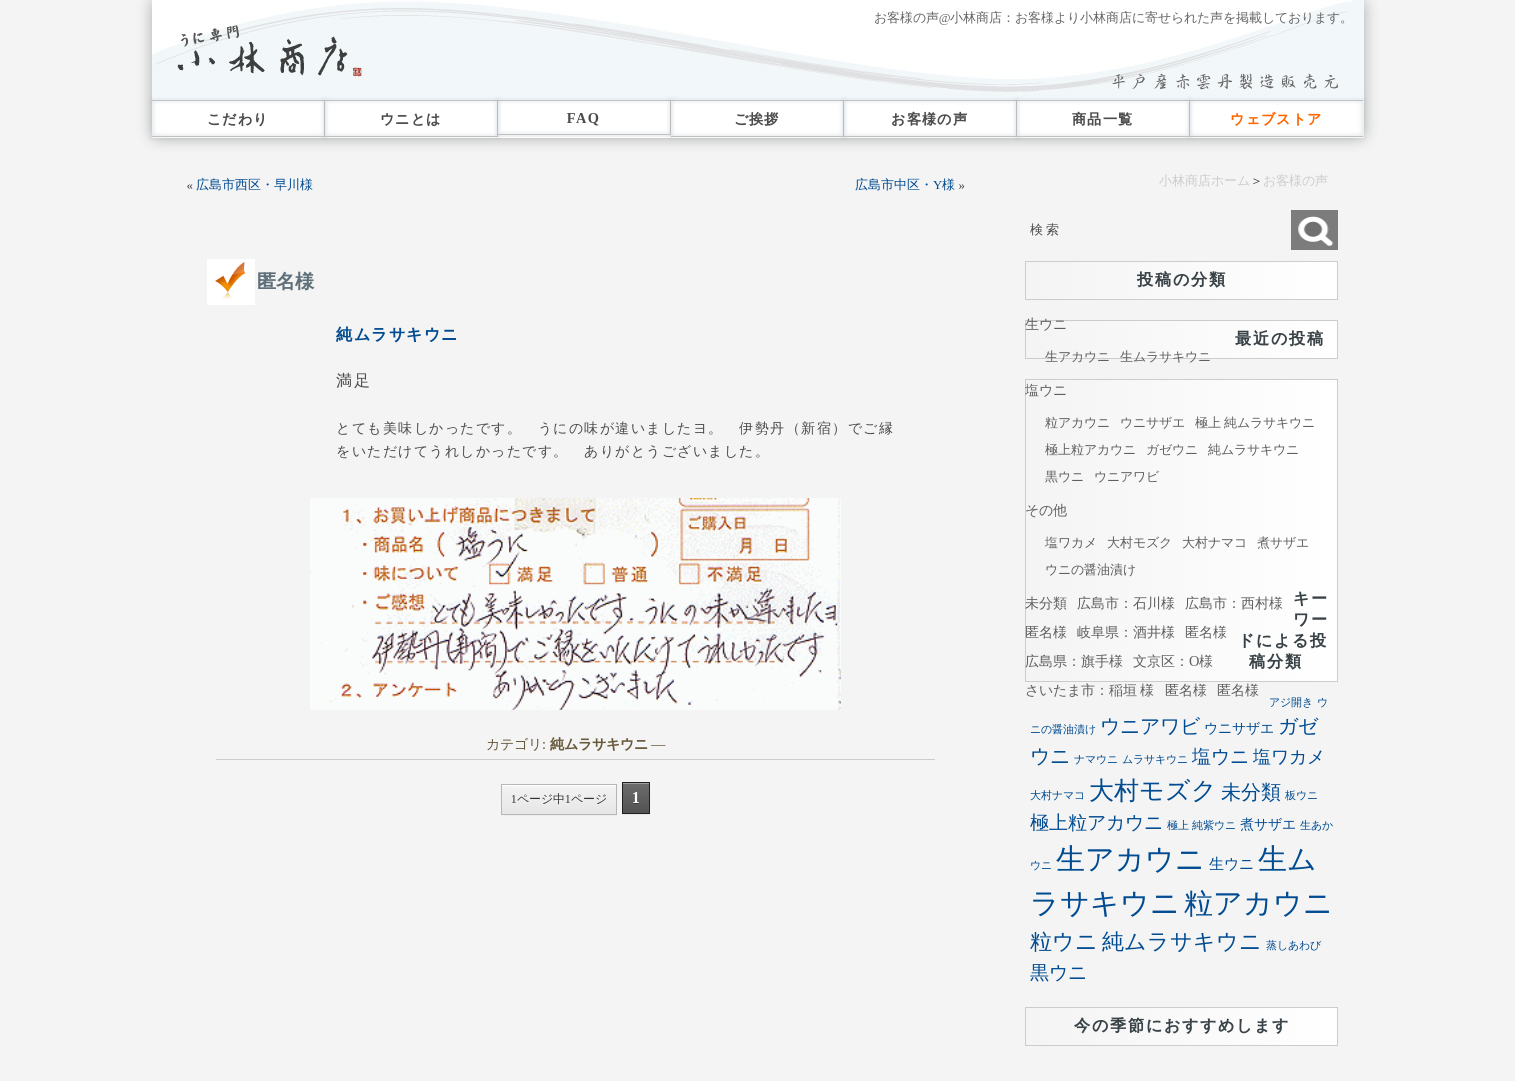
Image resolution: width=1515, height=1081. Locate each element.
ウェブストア (1276, 119)
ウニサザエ (1152, 422)
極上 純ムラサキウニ (1255, 422)
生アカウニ (1077, 356)
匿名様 (285, 281)
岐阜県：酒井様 (1126, 632)
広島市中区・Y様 (905, 185)
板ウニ (1301, 795)
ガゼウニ (1172, 449)
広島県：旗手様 (1074, 661)
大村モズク (1139, 542)
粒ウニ (1064, 941)
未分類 (1046, 603)
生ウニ (1046, 324)
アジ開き (1291, 702)
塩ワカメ (1071, 542)
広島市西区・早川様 (254, 185)
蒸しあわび (1293, 945)
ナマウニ (1096, 759)
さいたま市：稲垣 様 (1090, 690)
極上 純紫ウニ (1201, 825)
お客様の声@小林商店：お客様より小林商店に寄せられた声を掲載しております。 (1114, 18)
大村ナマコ (1214, 542)
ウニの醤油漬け (1090, 569)
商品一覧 (1103, 119)
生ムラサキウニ (1165, 356)
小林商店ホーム (1204, 181)
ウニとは (411, 119)
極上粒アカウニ (1090, 449)
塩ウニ (1046, 390)
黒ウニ (1064, 476)
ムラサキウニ (1155, 759)
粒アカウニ (1077, 422)
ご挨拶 (757, 119)
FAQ (584, 118)
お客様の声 (929, 119)
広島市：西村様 (1234, 603)
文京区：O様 (1173, 661)
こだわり (238, 119)
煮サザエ (1283, 542)
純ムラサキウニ (397, 334)
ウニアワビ (1126, 476)
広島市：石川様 (1126, 603)
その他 (1046, 510)
